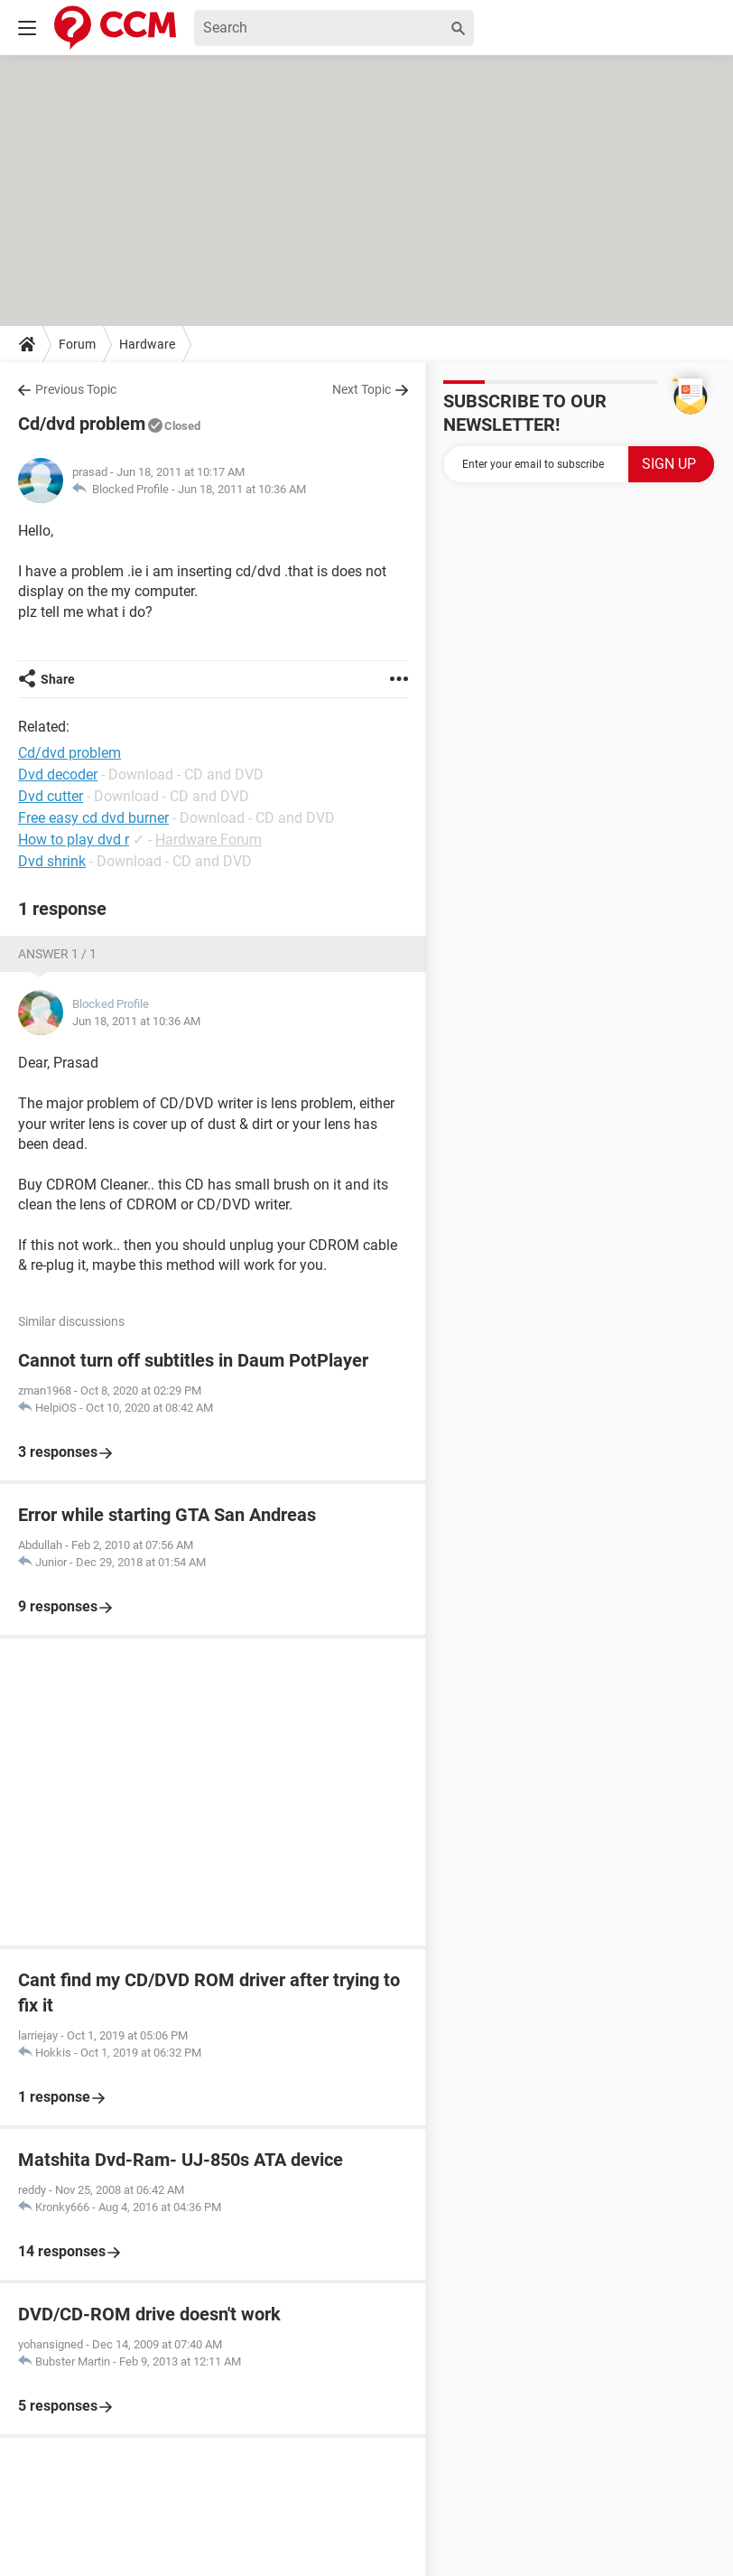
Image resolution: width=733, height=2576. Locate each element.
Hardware (147, 344)
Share (58, 679)
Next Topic (361, 389)
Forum (77, 344)
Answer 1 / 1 (57, 954)
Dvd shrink (52, 861)
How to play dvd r (73, 839)
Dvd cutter (50, 796)
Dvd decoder (57, 774)
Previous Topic (75, 389)
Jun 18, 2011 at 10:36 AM (242, 489)
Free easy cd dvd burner (93, 817)
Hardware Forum (208, 839)
